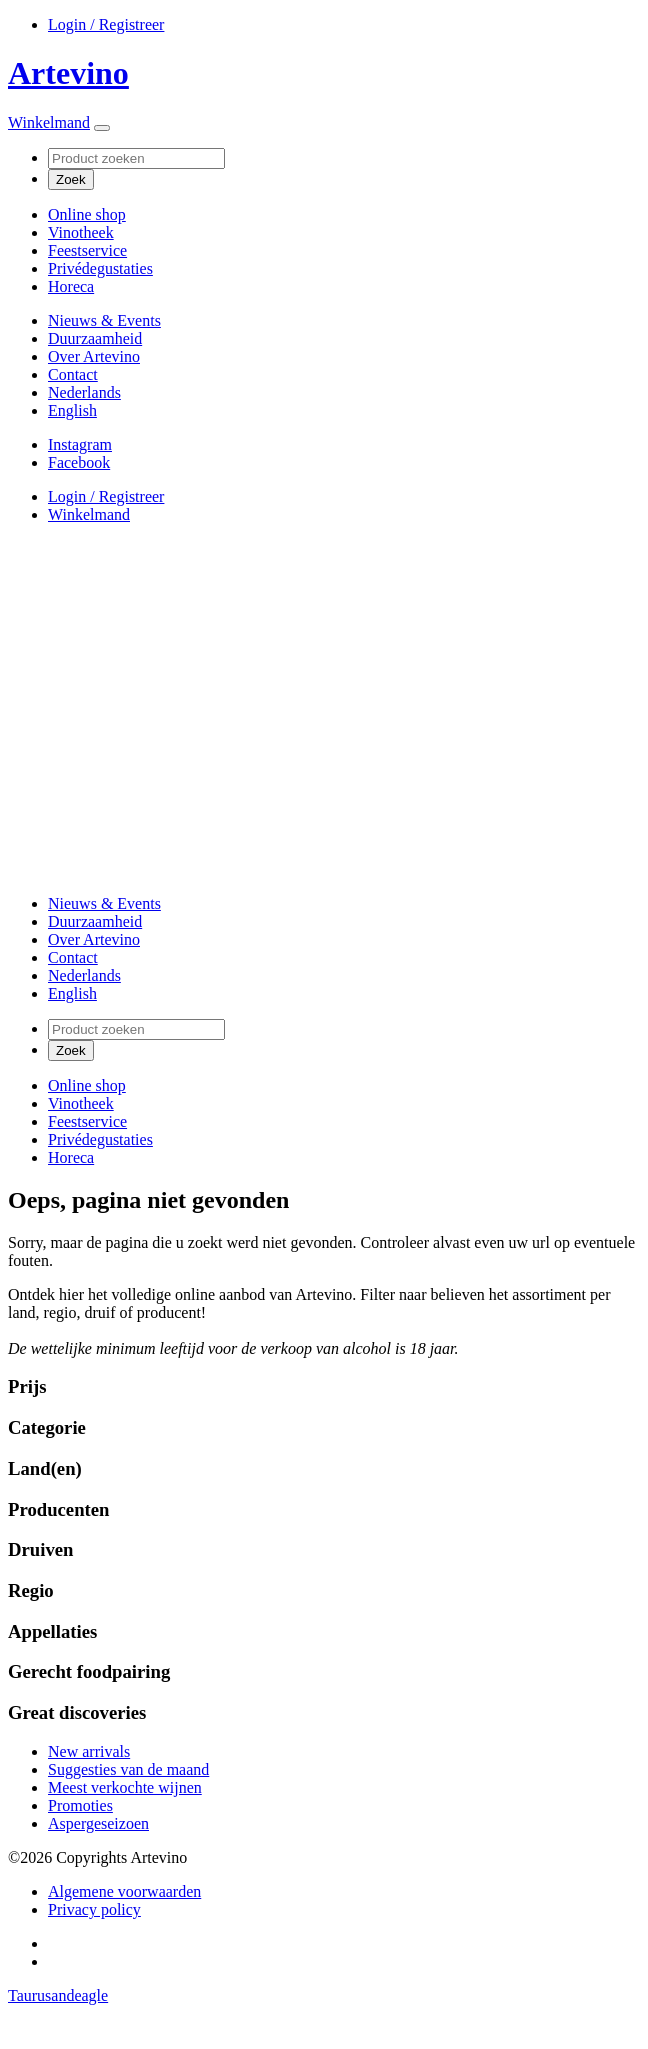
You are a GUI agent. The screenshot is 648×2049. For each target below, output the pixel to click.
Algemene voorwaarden (124, 1891)
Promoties (80, 1805)
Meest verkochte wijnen (125, 1787)
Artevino (68, 73)
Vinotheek (81, 232)
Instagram (80, 444)
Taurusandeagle (58, 1995)
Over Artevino (94, 356)
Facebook (79, 462)
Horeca (71, 286)
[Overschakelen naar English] (72, 410)
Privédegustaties (100, 268)
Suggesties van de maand (128, 1769)
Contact (73, 374)
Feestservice (87, 250)
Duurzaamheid (95, 338)
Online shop (87, 214)
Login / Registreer (106, 24)
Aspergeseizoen (98, 1823)
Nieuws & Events (104, 320)
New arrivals (89, 1751)
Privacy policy (94, 1909)
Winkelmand (49, 122)
